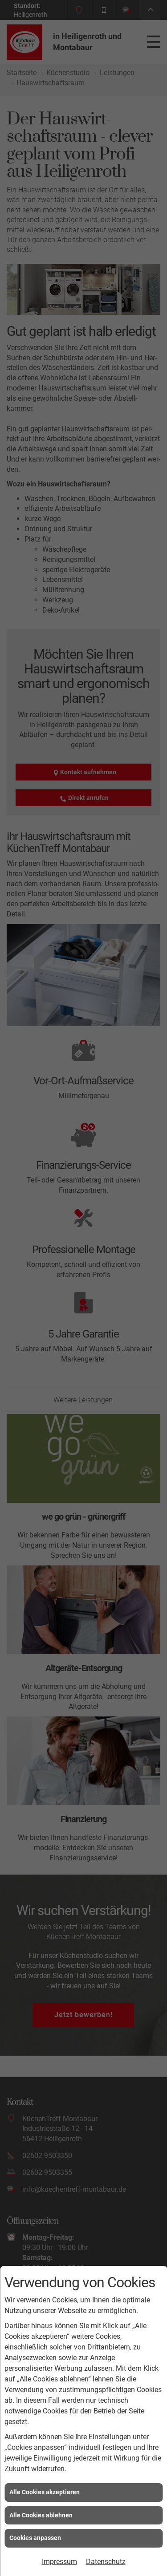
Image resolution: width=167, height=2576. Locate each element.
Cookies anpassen (35, 2537)
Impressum (59, 2561)
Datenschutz (106, 2561)
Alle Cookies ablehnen (41, 2515)
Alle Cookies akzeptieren (44, 2492)
